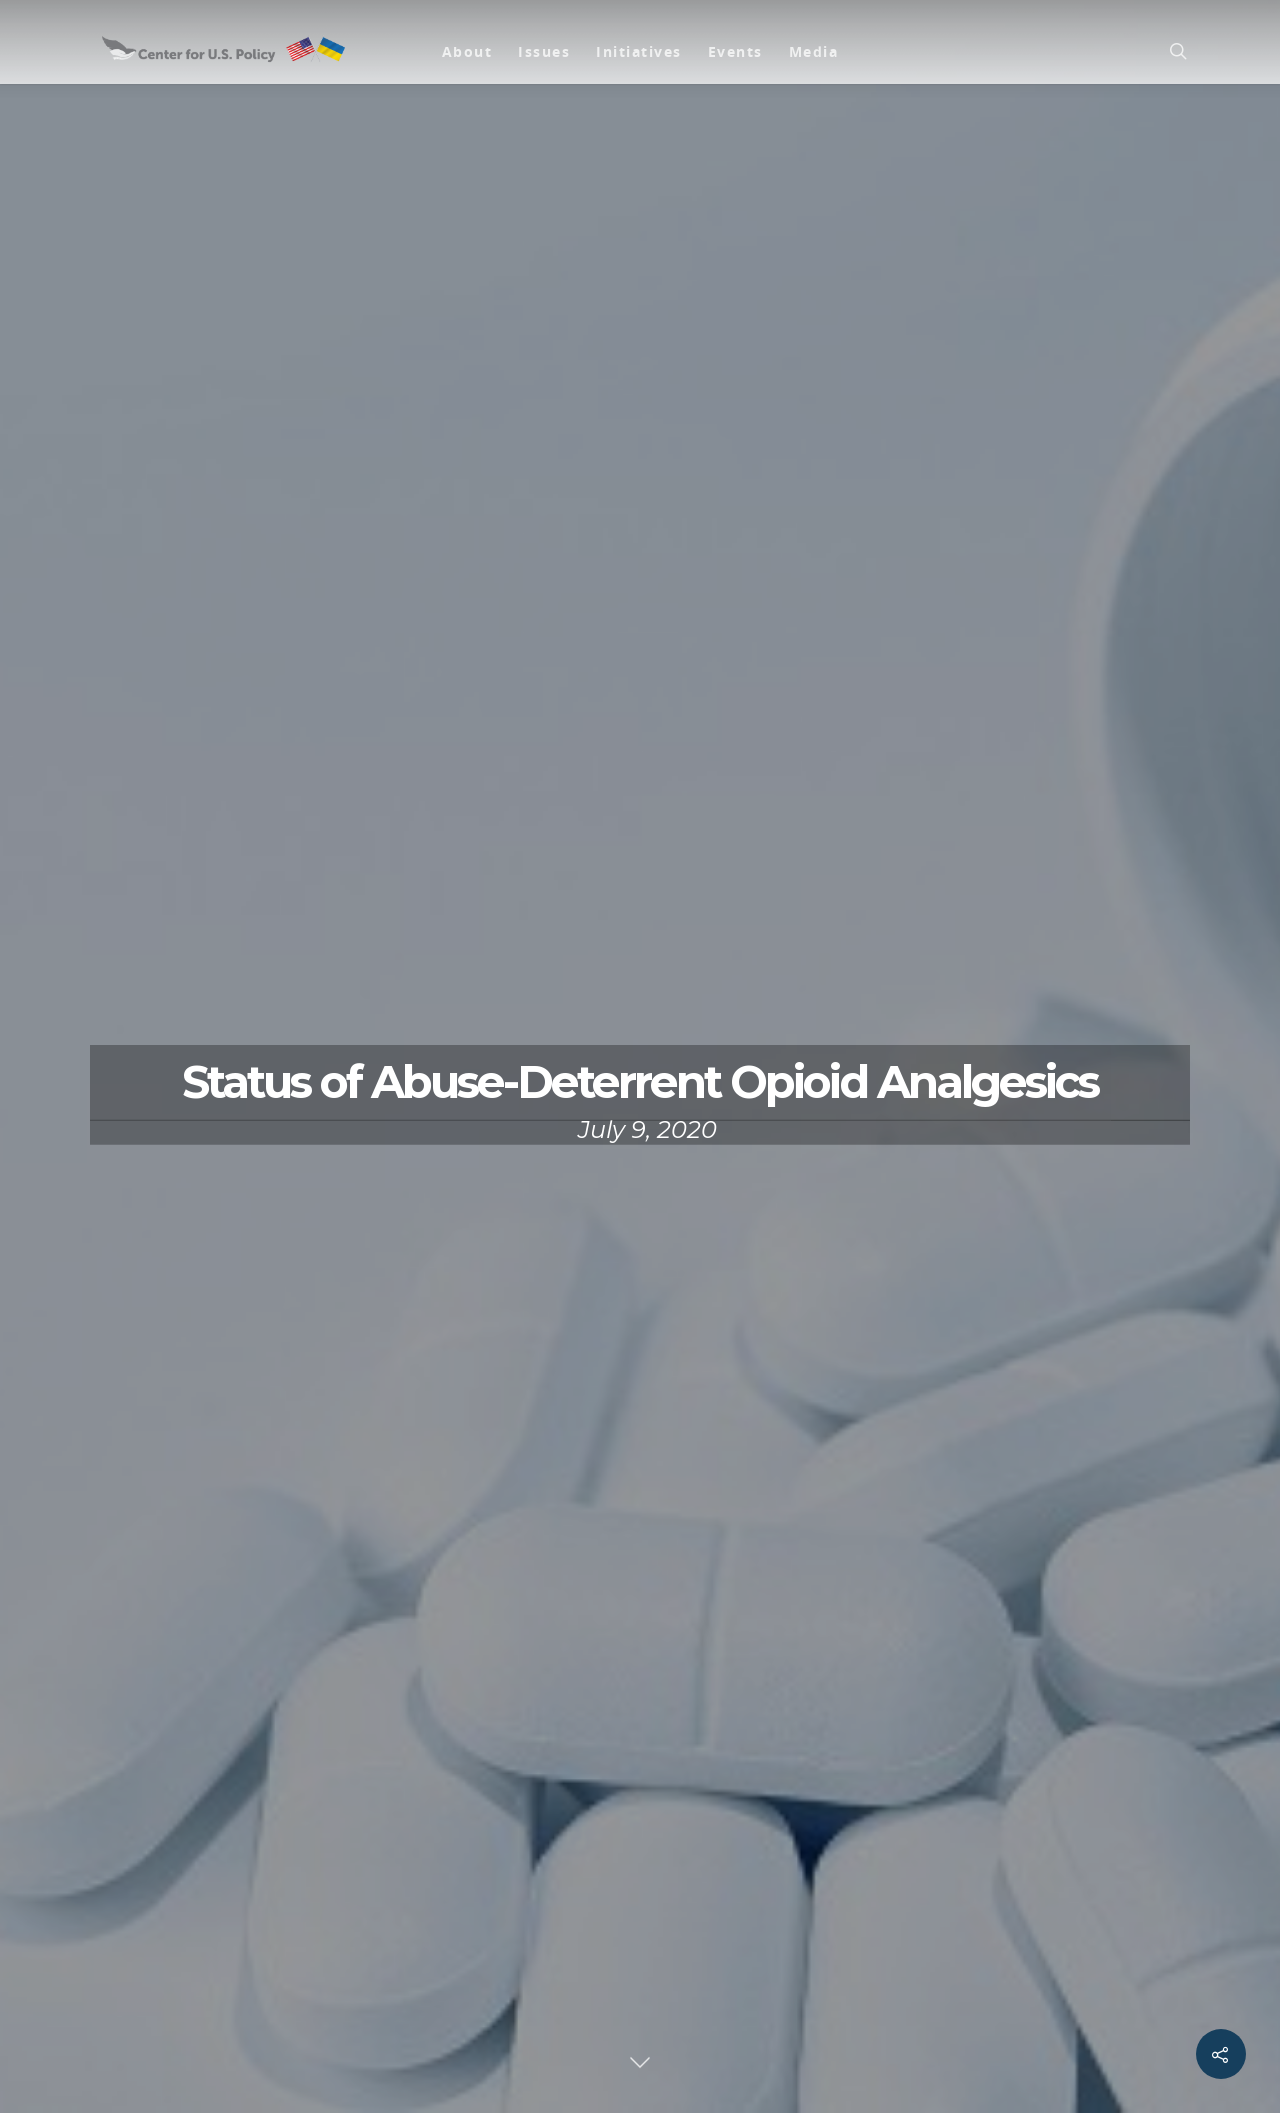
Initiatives (639, 51)
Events (735, 51)
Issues (544, 51)
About (467, 51)
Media (814, 51)
